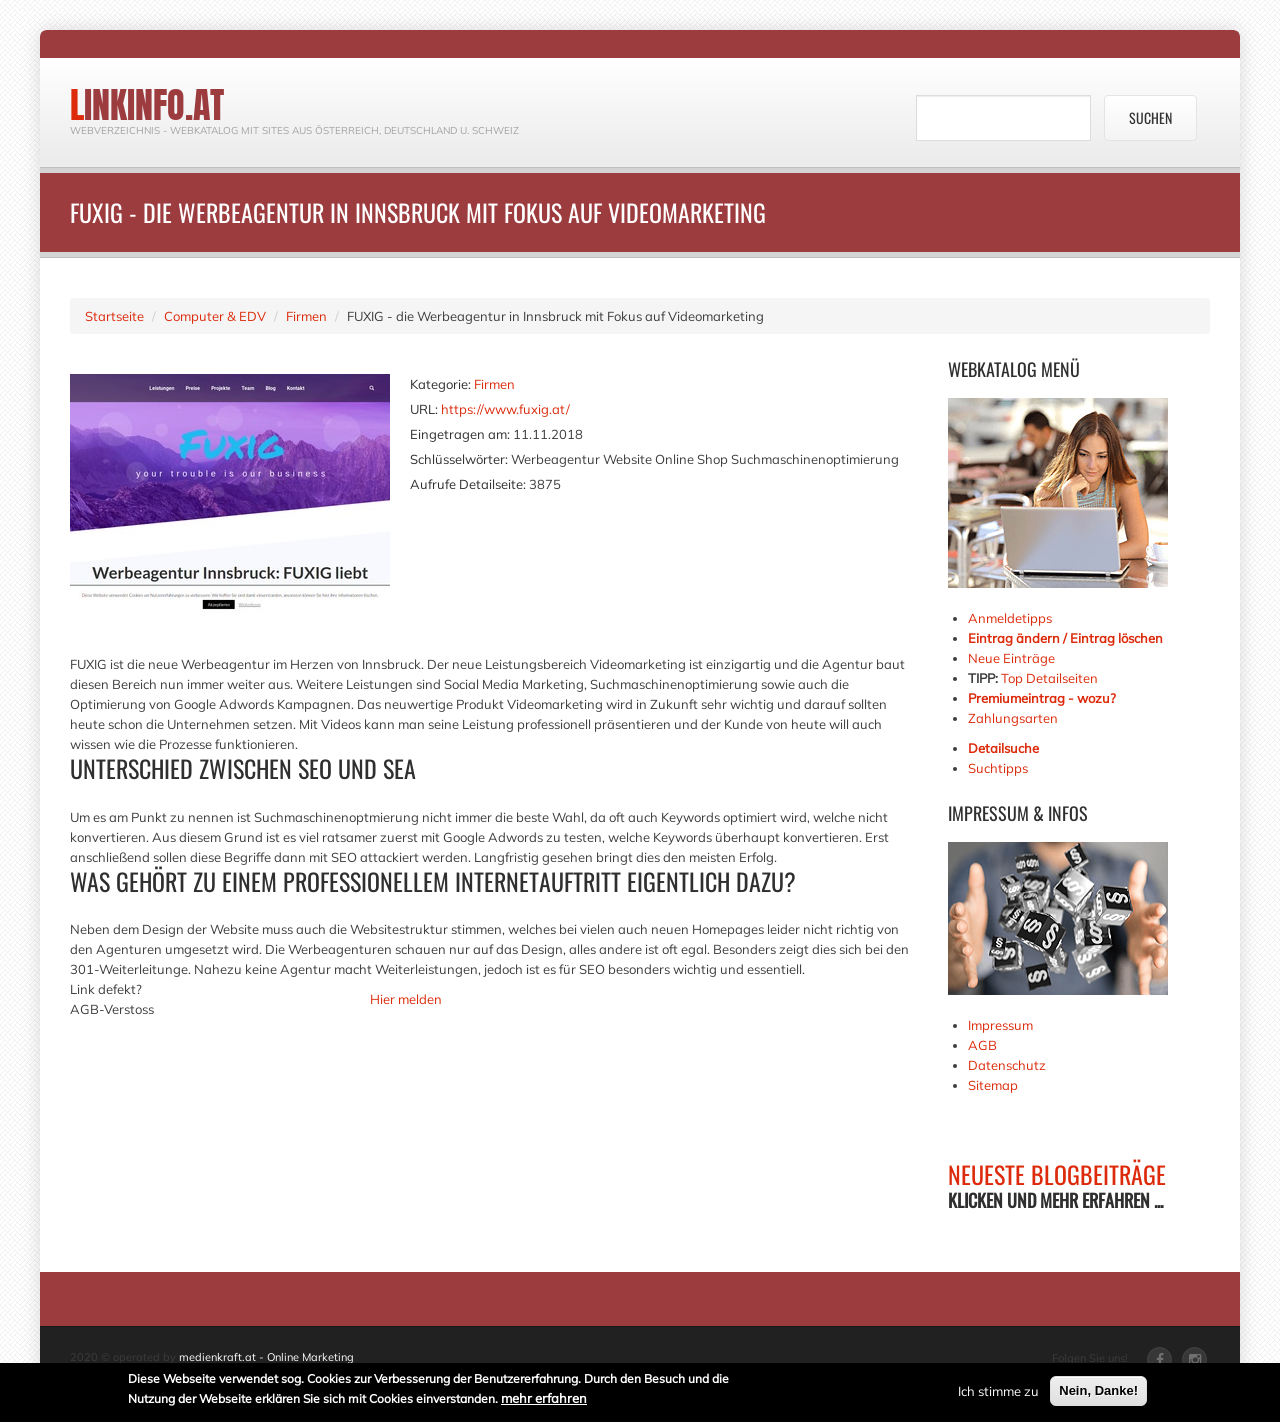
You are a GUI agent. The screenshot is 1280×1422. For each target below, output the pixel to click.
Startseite (114, 316)
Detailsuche (1003, 748)
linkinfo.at (147, 105)
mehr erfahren (544, 1401)
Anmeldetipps (1010, 618)
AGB (982, 1045)
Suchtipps (998, 768)
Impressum (1000, 1025)
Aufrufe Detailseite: (468, 484)
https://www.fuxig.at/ (505, 409)
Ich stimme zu (998, 1394)
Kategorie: (440, 384)
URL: (424, 409)
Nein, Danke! (1098, 1393)
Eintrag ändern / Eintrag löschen (1065, 638)
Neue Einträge (1011, 658)
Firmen (306, 316)
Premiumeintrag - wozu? (1042, 698)
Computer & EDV (215, 316)
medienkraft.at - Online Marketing (266, 1357)
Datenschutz (1007, 1065)
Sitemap (993, 1085)
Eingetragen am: (460, 434)
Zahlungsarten (1013, 718)
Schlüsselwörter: (459, 459)
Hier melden (406, 999)
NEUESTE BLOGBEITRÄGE (1057, 1174)
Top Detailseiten (1049, 678)
